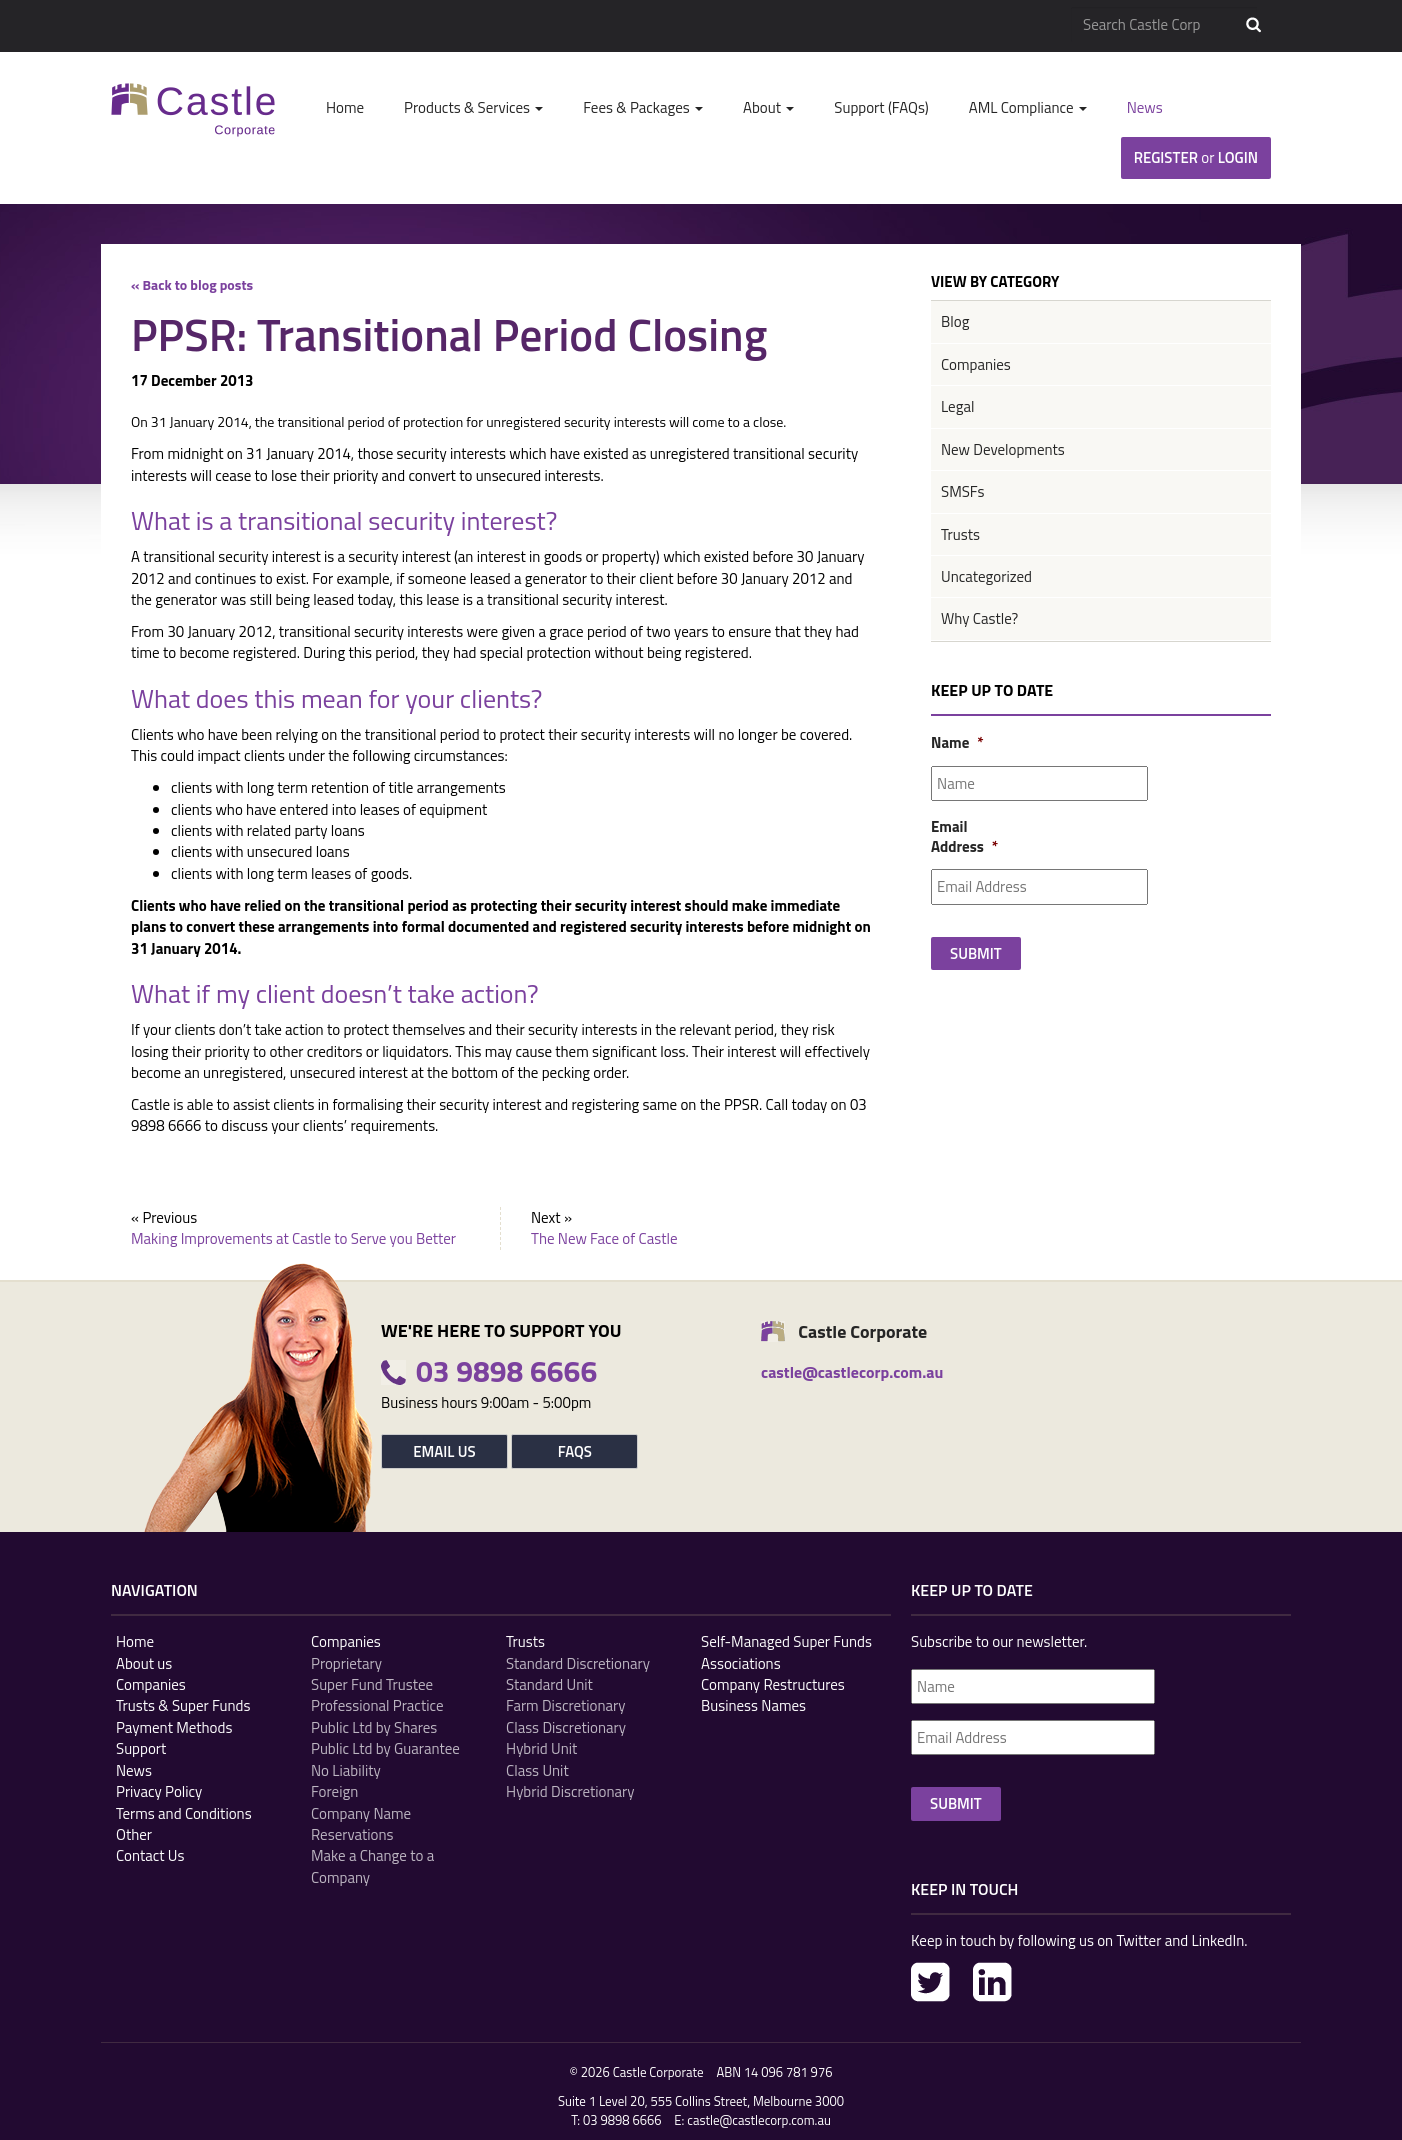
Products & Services (473, 107)
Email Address (956, 836)
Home (345, 107)
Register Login (1196, 157)
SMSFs (962, 491)
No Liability (346, 1770)
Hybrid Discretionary (570, 1791)
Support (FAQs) (881, 107)
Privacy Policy (159, 1791)
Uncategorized (986, 576)
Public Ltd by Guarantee (385, 1748)
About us (144, 1663)
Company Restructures (773, 1684)
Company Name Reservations (361, 1824)
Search (1253, 25)
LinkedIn (992, 1982)
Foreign (334, 1791)
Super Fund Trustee (372, 1684)
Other (134, 1834)
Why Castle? (979, 618)
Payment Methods (174, 1727)
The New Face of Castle (604, 1238)
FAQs (575, 1451)
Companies (976, 364)
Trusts (960, 534)
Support (141, 1748)
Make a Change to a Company (372, 1866)
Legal (957, 406)
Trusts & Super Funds (183, 1705)
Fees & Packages (643, 107)
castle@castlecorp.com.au (759, 2120)
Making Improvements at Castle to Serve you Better (293, 1238)
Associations (741, 1663)
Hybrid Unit (541, 1748)
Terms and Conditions (184, 1813)
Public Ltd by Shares (374, 1727)
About (768, 107)
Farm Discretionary (565, 1705)
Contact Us (150, 1855)
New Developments (1003, 449)
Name (956, 743)
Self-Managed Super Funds (786, 1641)
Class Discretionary (566, 1727)
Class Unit (537, 1770)
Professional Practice (377, 1705)
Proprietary (346, 1663)
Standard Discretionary (578, 1663)
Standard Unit (549, 1684)
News (1145, 107)
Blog (955, 321)
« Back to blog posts (192, 284)
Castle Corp (193, 109)
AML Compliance (1028, 107)
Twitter (930, 1982)
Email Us (444, 1451)
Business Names (753, 1705)
